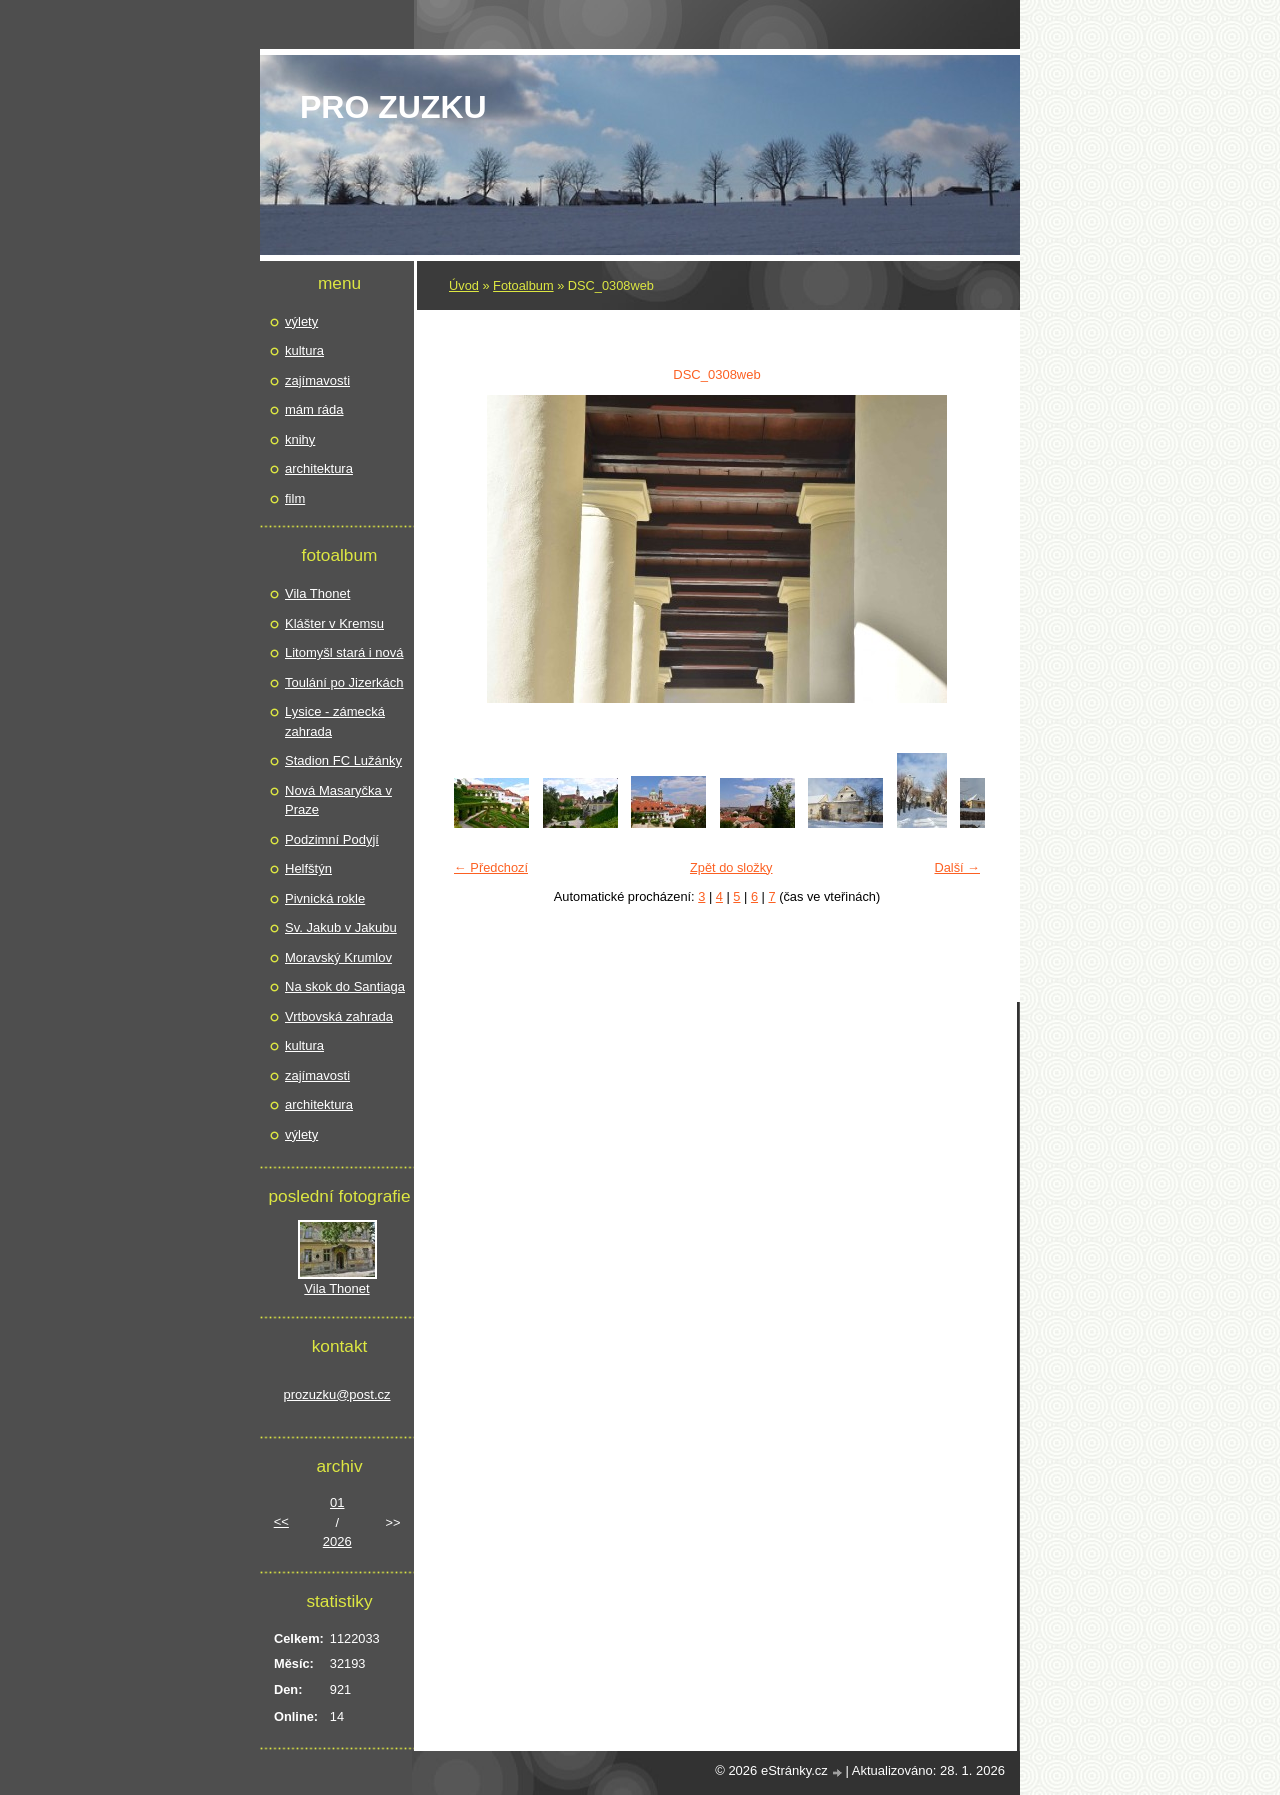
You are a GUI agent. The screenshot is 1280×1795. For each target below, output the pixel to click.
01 (337, 1502)
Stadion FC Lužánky (343, 760)
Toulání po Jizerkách (344, 682)
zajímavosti (317, 380)
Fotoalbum (523, 285)
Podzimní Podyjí (332, 839)
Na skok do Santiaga (345, 986)
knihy (300, 439)
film (295, 498)
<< (281, 1521)
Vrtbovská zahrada (339, 1016)
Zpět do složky (731, 867)
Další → (957, 867)
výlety (301, 321)
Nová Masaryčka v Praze (338, 800)
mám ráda (314, 409)
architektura (319, 468)
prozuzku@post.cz (336, 1394)
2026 (337, 1541)
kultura (304, 350)
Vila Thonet (317, 593)
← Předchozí (491, 867)
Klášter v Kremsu (334, 623)
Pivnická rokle (325, 898)
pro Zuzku (393, 107)
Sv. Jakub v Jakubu (341, 927)
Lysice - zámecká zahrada (335, 721)
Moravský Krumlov (338, 957)
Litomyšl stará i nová (344, 652)
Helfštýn (308, 868)
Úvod (464, 285)
